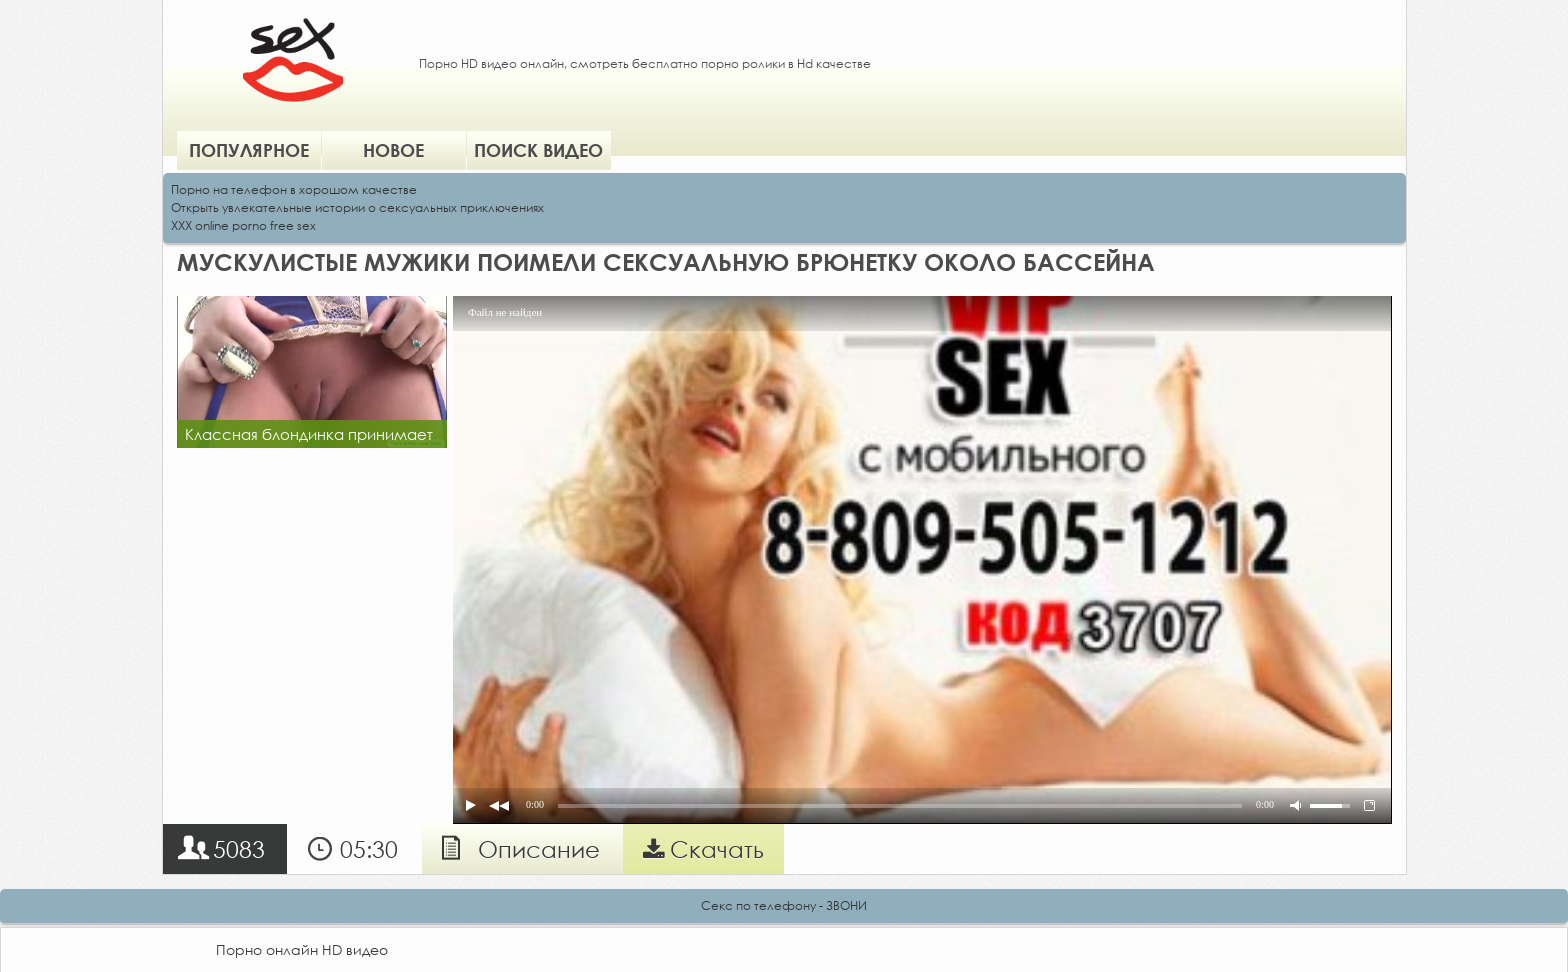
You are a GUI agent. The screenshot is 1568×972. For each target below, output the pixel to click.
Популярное (249, 150)
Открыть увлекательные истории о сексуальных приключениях (357, 207)
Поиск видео (538, 150)
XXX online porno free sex (243, 225)
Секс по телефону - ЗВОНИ (784, 905)
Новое (393, 150)
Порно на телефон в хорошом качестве (294, 189)
